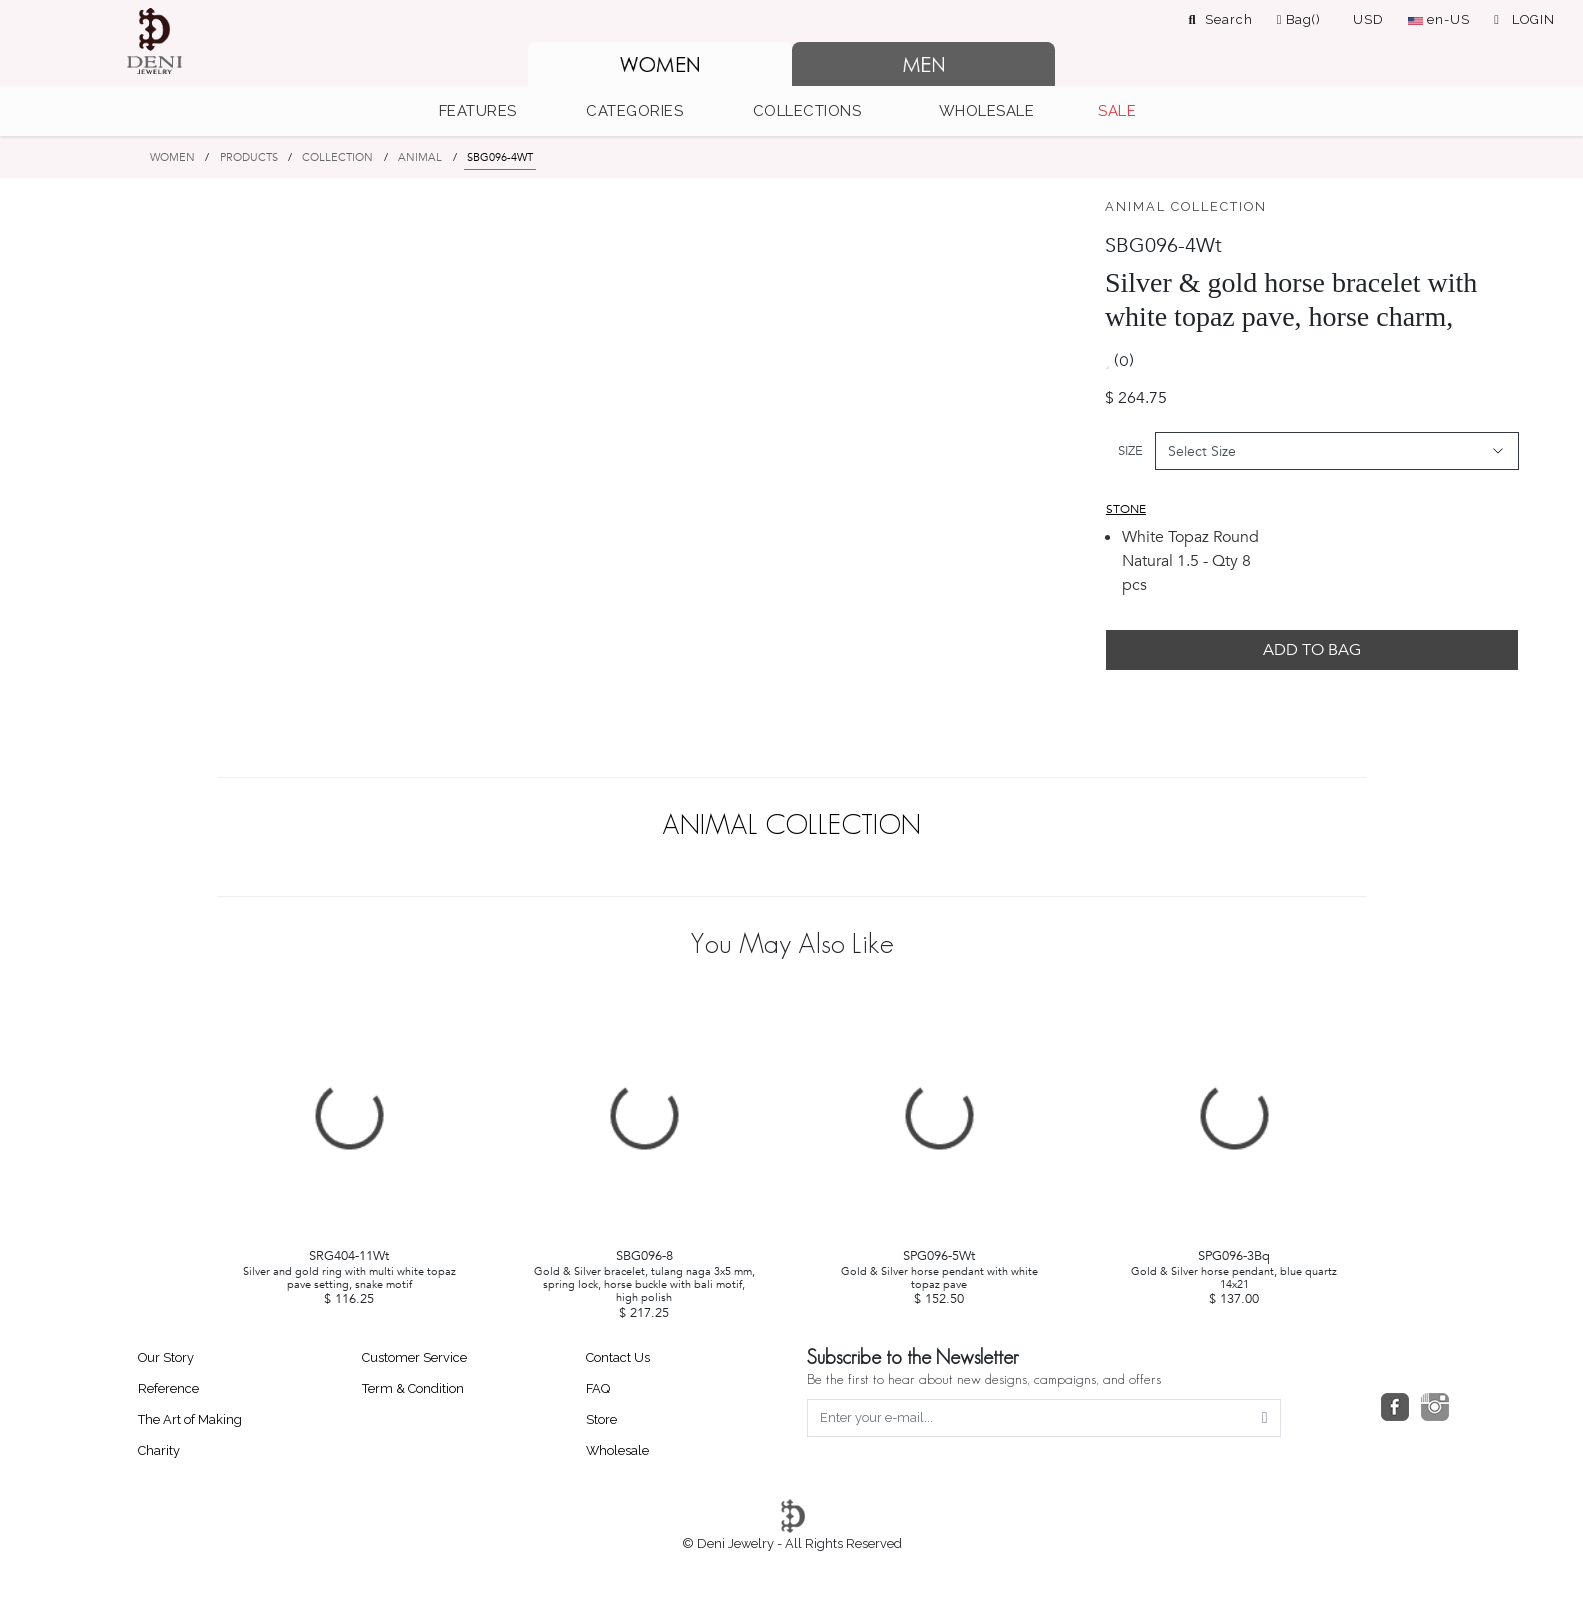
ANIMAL (420, 157)
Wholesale (617, 1450)
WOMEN (172, 157)
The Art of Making (190, 1419)
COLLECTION (337, 157)
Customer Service (414, 1357)
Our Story (166, 1357)
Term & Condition (413, 1388)
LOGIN (1524, 19)
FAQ (598, 1388)
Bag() (1299, 19)
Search (1221, 19)
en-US (1439, 19)
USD (1368, 19)
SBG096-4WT (500, 157)
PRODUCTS (249, 157)
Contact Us (618, 1357)
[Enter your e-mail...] (1029, 1418)
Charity (159, 1450)
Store (601, 1419)
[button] (489, 111)
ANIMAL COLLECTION (1186, 206)
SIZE (1130, 451)
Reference (168, 1388)
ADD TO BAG (1312, 650)
